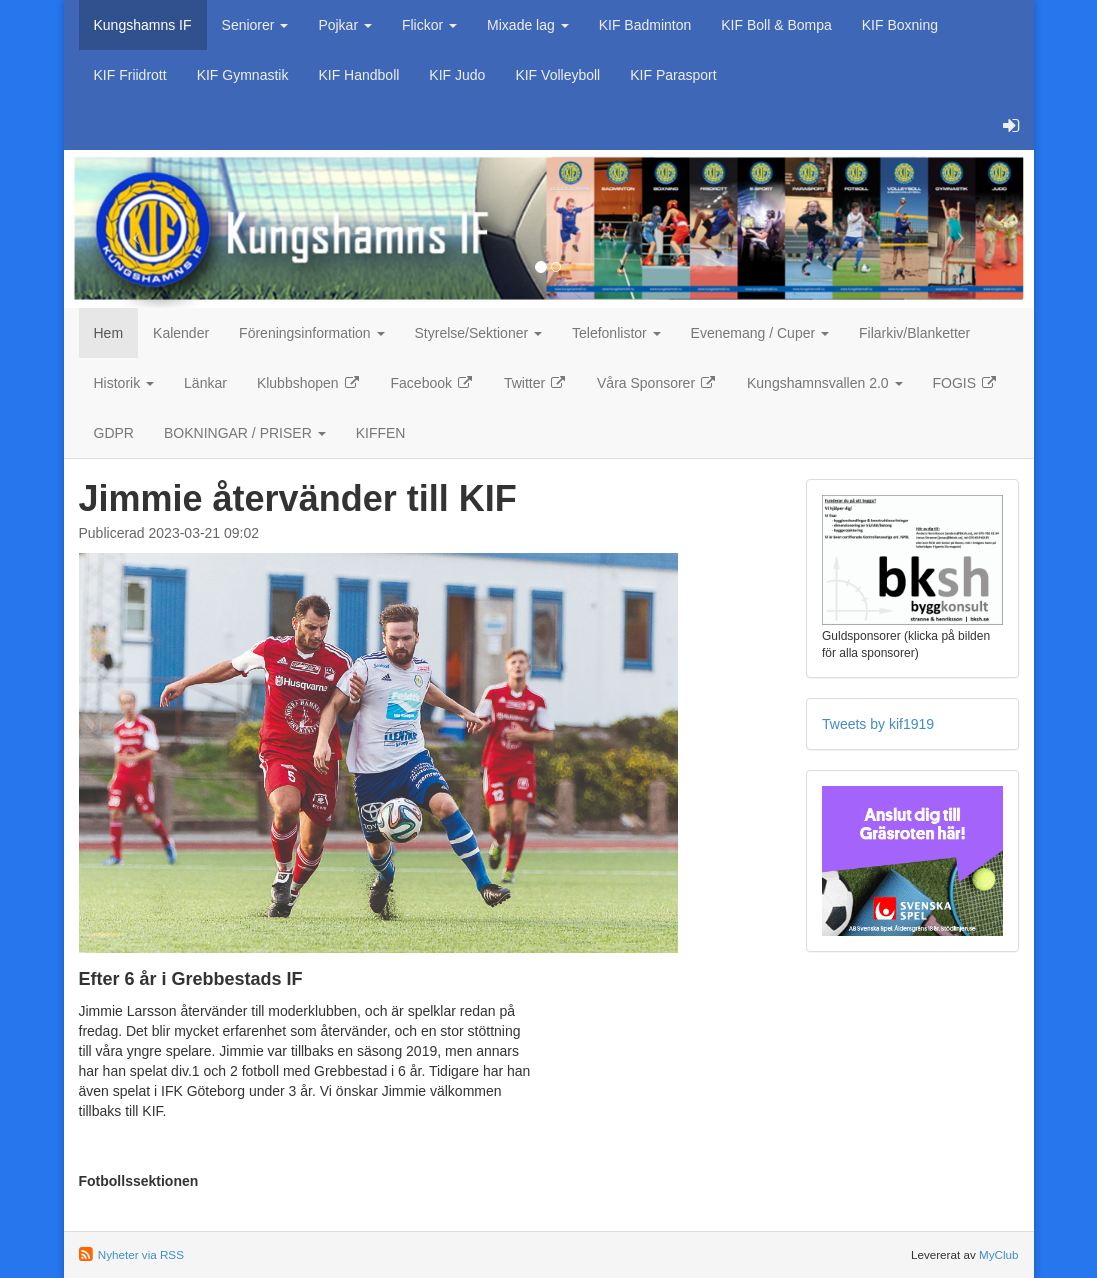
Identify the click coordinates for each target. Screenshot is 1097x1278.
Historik (124, 383)
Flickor (429, 25)
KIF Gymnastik (243, 75)
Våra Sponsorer (657, 383)
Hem (109, 333)
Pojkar (345, 25)
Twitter (535, 383)
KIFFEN (381, 433)
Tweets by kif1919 (878, 724)
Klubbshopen (309, 383)
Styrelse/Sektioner (479, 333)
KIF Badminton (645, 25)
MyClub (999, 1254)
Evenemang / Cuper (760, 333)
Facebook (432, 383)
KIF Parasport (673, 75)
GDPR (114, 433)
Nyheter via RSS (141, 1254)
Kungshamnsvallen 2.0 (825, 383)
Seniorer (255, 25)
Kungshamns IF (143, 25)
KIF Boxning (900, 25)
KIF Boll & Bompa (776, 25)
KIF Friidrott (130, 75)
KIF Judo (457, 75)
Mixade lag (528, 25)
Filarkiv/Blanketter (914, 333)
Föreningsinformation (311, 333)
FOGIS (965, 383)
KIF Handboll (358, 75)
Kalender (181, 333)
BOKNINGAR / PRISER (245, 433)
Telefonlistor (616, 333)
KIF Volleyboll (557, 75)
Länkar (205, 383)
